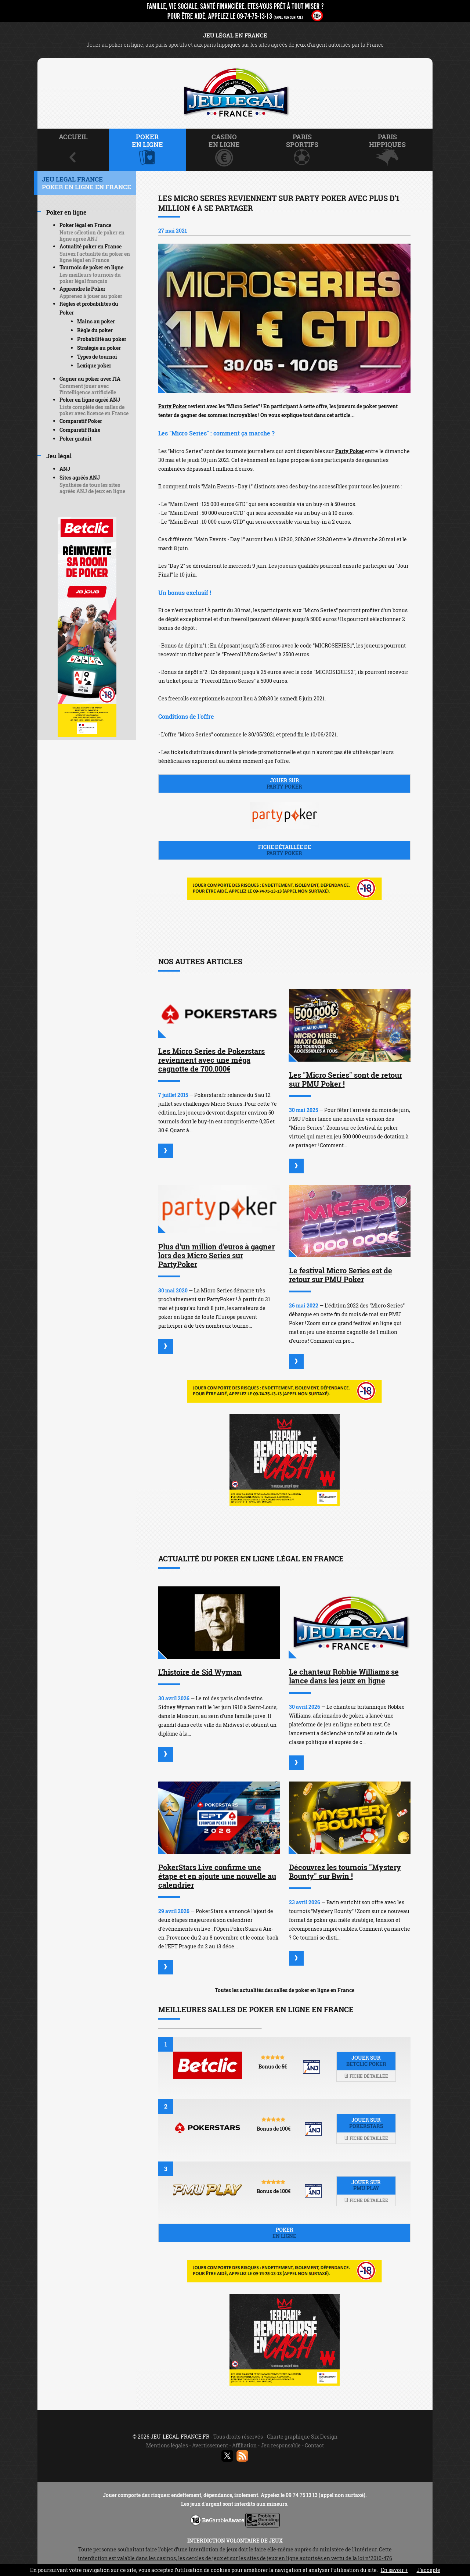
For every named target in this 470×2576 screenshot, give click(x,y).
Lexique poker (94, 365)
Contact (314, 2445)
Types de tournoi (97, 356)
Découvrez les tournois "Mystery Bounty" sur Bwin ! (345, 1871)
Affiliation (244, 2445)
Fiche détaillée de (284, 850)
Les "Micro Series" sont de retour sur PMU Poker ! (345, 1079)
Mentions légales (167, 2445)
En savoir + (394, 2569)
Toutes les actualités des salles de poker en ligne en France (284, 1990)
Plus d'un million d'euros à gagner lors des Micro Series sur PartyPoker (216, 1255)
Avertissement (210, 2445)
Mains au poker (96, 321)
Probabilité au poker (101, 339)
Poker (284, 2232)
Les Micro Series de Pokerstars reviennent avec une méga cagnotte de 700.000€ (211, 1059)
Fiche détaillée (366, 2076)
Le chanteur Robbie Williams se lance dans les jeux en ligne (344, 1676)
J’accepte (428, 2569)
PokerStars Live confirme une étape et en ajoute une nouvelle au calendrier (217, 1876)
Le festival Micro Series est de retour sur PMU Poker (340, 1275)
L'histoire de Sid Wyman (200, 1672)
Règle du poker (95, 330)
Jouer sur (284, 783)
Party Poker (172, 406)
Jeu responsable (281, 2445)
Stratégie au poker (99, 347)
